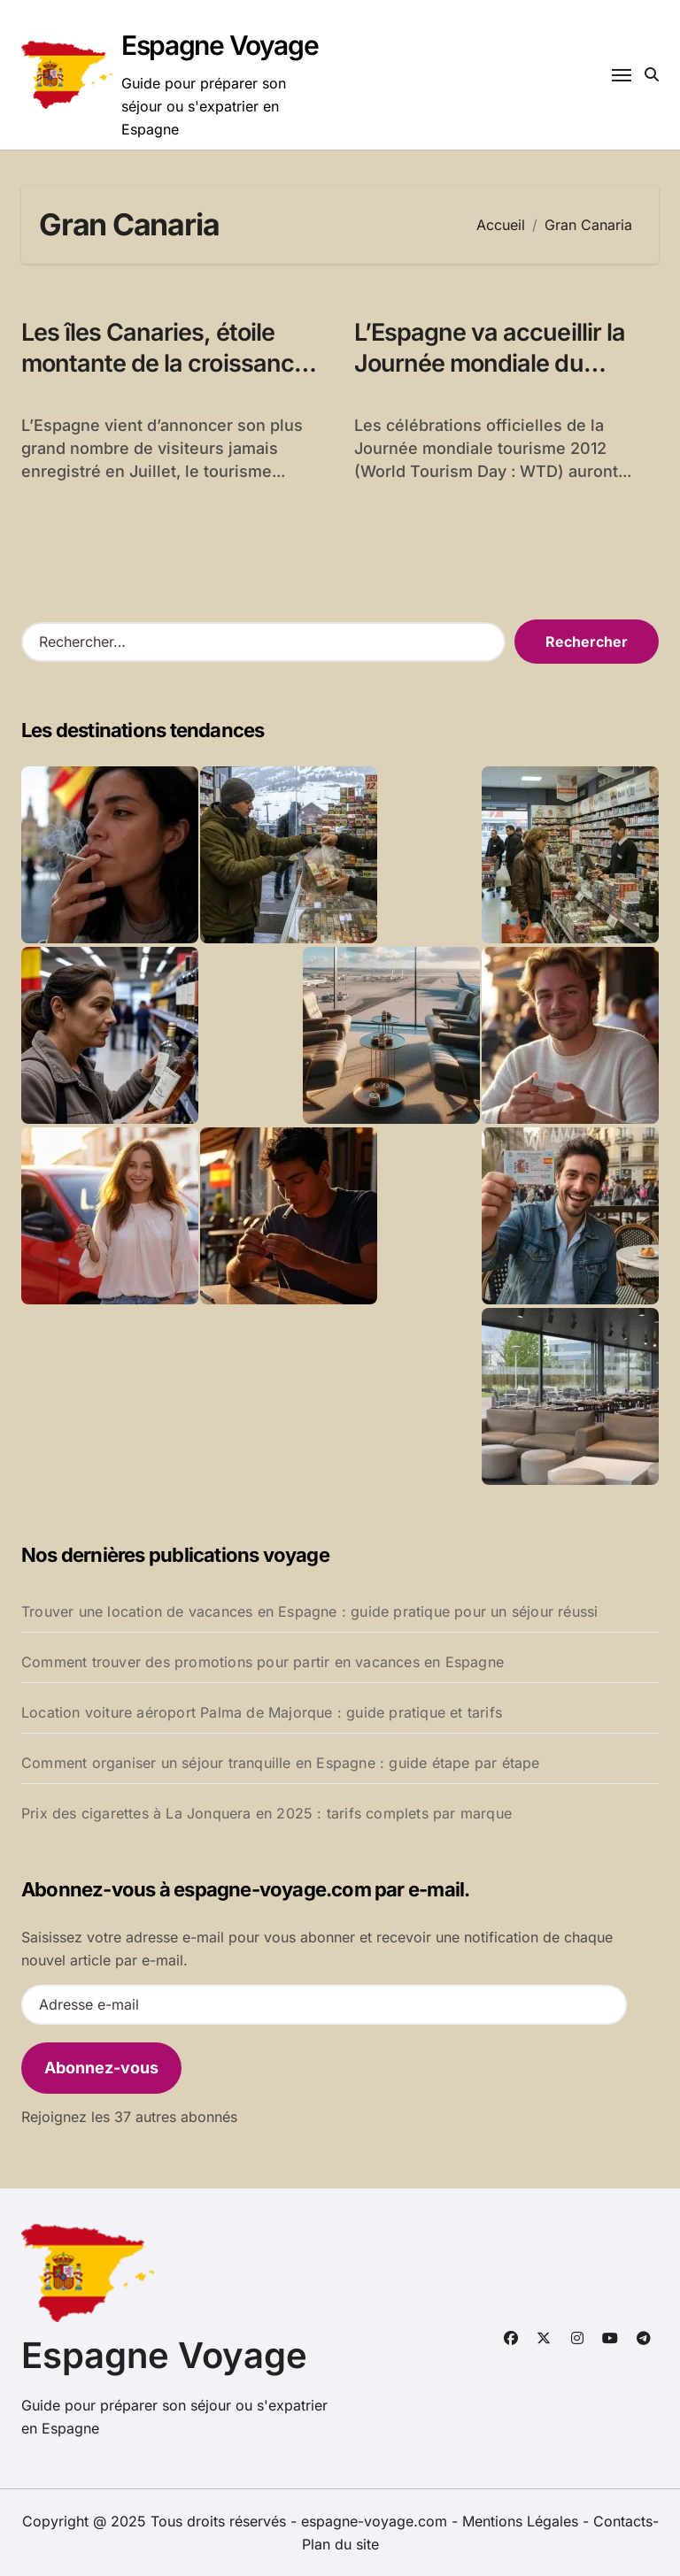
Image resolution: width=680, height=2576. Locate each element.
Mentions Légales (522, 2521)
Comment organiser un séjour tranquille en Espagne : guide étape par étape (280, 1763)
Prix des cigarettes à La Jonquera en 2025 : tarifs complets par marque (266, 1813)
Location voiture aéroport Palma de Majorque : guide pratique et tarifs (261, 1712)
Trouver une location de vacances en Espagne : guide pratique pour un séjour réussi (309, 1611)
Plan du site (340, 2544)
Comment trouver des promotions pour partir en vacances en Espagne (262, 1662)
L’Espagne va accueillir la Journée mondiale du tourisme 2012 (489, 363)
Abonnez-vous (101, 2067)
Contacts (623, 2521)
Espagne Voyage (219, 45)
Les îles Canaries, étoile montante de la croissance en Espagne (164, 363)
